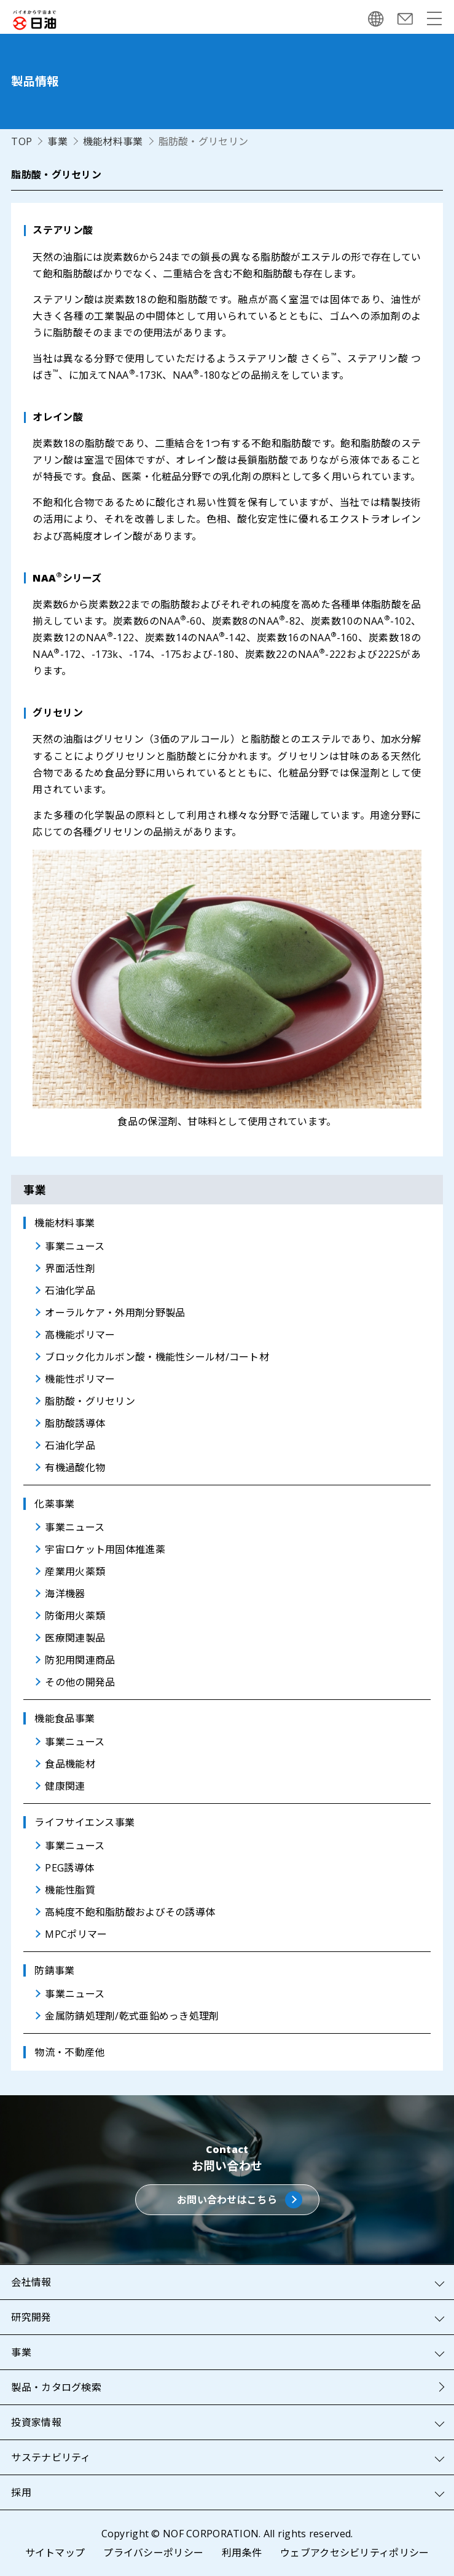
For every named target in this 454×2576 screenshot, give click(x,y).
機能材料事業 (113, 141)
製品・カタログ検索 (56, 2387)
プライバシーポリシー (153, 2552)
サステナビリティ (50, 2457)
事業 (57, 141)
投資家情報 (36, 2422)
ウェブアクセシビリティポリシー (354, 2552)
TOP (21, 141)
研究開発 (31, 2317)
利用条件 (242, 2552)
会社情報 (31, 2282)
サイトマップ (55, 2552)
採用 (21, 2492)
